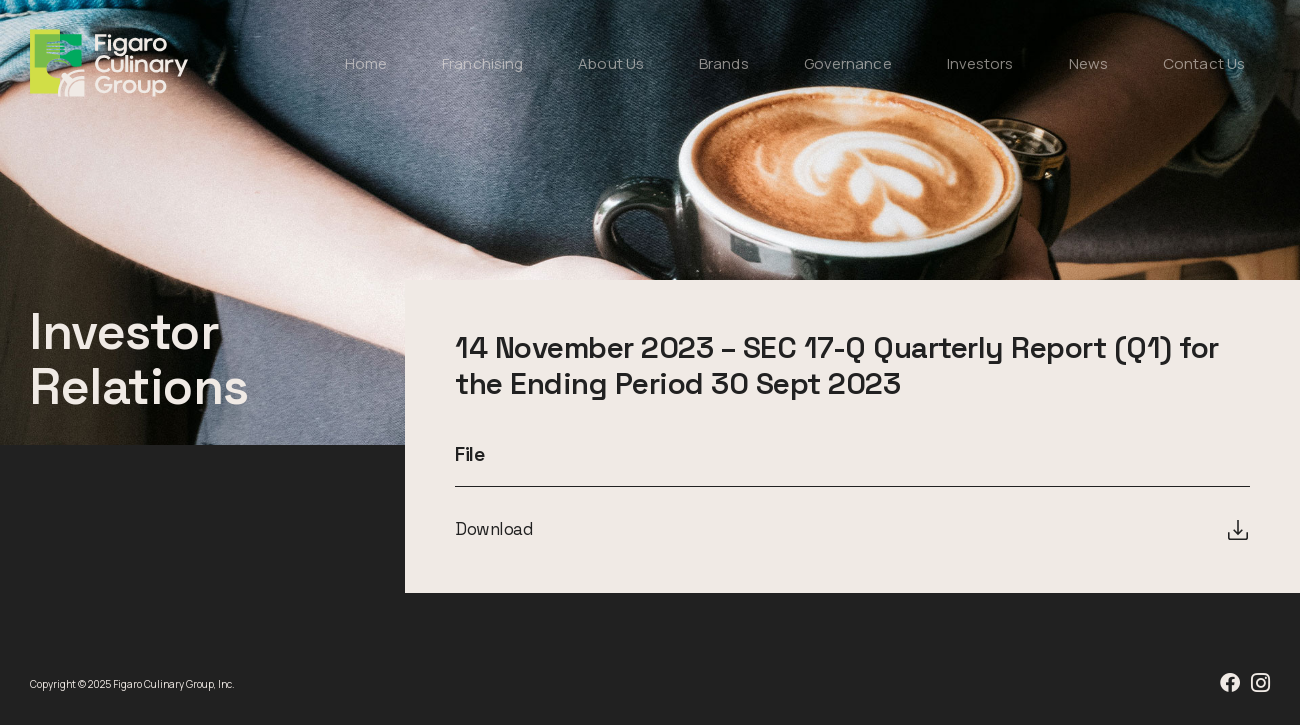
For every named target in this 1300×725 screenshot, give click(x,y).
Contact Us (1204, 63)
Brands (724, 63)
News (1088, 63)
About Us (611, 63)
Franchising (482, 63)
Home (366, 63)
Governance (848, 63)
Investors (980, 63)
